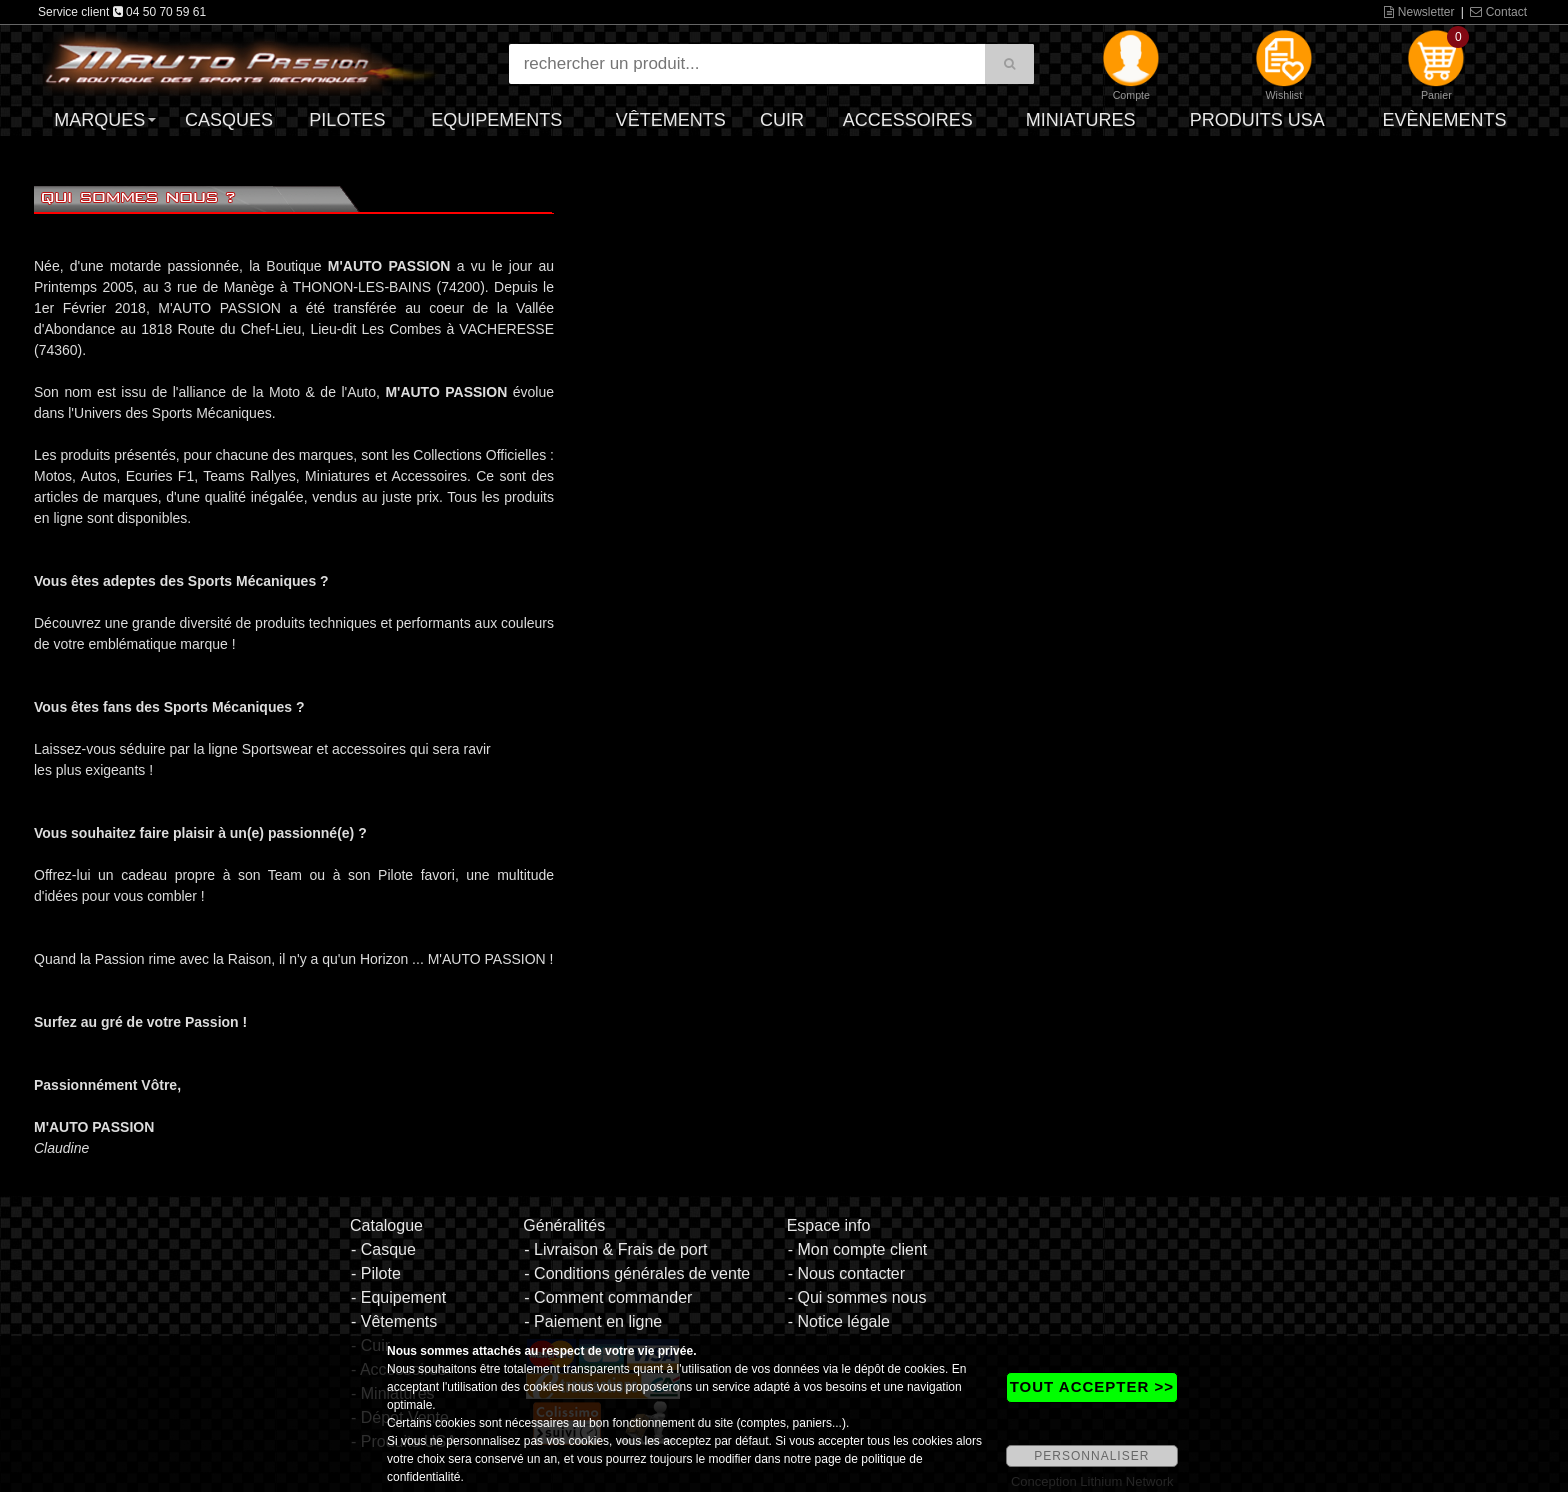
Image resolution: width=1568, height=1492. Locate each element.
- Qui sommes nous (857, 1297)
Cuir (782, 120)
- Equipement (398, 1297)
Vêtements (671, 120)
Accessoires (908, 120)
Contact (1498, 12)
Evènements (1444, 120)
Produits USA (1257, 120)
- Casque (383, 1249)
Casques (229, 120)
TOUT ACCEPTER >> (1092, 1386)
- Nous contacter (846, 1273)
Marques (99, 120)
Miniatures (1081, 120)
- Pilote (376, 1273)
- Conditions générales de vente (637, 1273)
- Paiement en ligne (593, 1321)
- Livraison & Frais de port (615, 1249)
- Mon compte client (858, 1249)
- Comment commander (608, 1297)
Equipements (496, 120)
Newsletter (1419, 12)
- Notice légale (839, 1321)
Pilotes (347, 120)
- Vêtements (394, 1321)
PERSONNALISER (1091, 1456)
